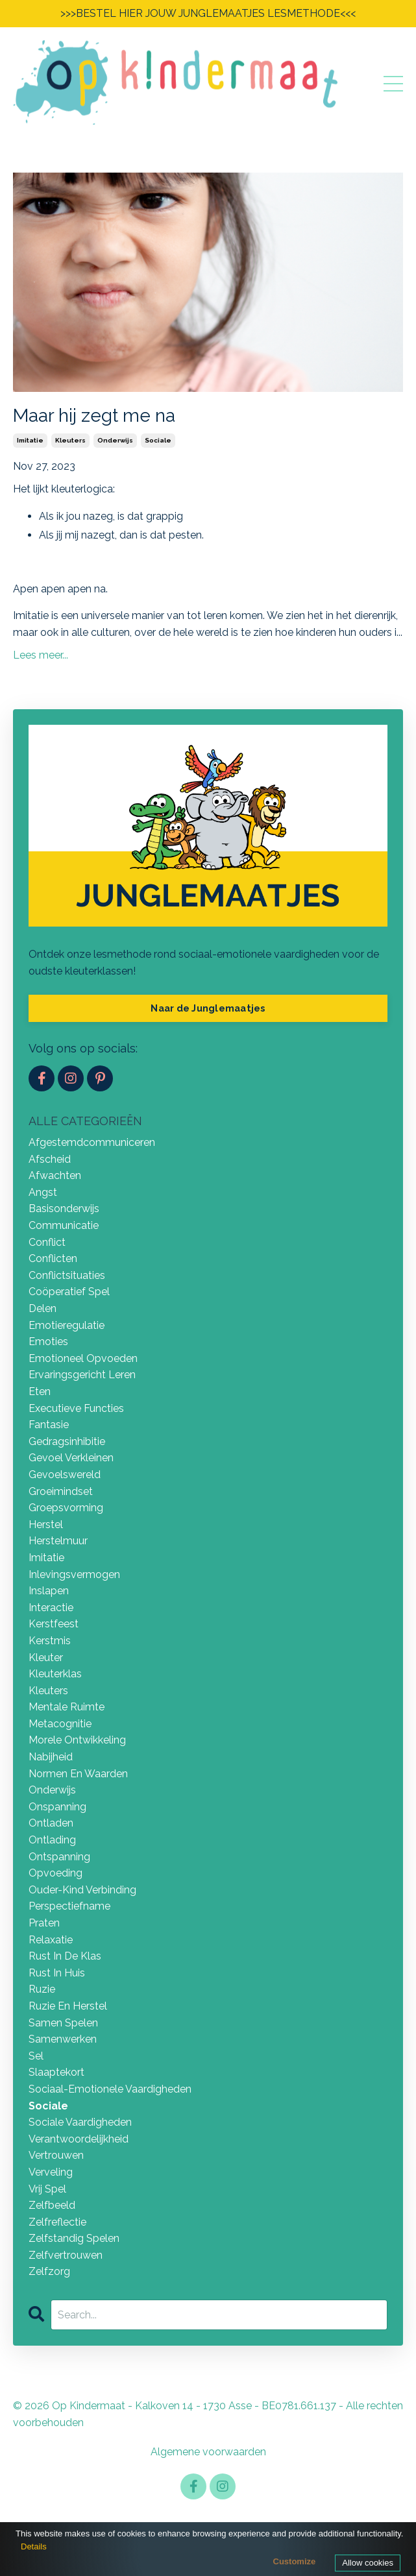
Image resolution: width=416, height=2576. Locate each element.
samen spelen (63, 2023)
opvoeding (55, 1873)
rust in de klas (65, 1956)
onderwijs (115, 440)
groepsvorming (66, 1507)
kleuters (70, 440)
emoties (48, 1341)
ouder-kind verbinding (82, 1890)
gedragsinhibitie (67, 1441)
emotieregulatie (66, 1325)
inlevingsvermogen (74, 1574)
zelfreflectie (57, 2222)
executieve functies (76, 1408)
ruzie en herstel (68, 2006)
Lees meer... (40, 655)
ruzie (42, 1989)
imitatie (30, 440)
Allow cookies (367, 2563)
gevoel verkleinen (71, 1458)
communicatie (64, 1225)
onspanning (57, 1807)
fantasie (49, 1424)
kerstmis (50, 1640)
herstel (46, 1524)
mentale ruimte (66, 1707)
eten (40, 1391)
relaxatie (51, 1940)
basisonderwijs (64, 1208)
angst (43, 1192)
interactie (51, 1607)
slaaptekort (56, 2072)
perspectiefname (69, 1906)
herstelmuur (58, 1541)
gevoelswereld (65, 1474)
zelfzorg (49, 2271)
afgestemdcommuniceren (92, 1142)
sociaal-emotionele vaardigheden (110, 2089)
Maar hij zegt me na (94, 415)
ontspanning (59, 1857)
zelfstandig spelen (74, 2238)
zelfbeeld (52, 2205)
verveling (51, 2172)
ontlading (52, 1840)
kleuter (46, 1657)
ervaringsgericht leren (82, 1374)
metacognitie (60, 1724)
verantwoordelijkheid (78, 2139)
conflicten (53, 1258)
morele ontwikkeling (77, 1740)
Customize (294, 2561)
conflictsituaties (67, 1275)
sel (36, 2056)
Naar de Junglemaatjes (208, 1008)
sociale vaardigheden (80, 2122)
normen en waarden (78, 1774)
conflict (47, 1242)
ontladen (51, 1823)
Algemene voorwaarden (208, 2452)
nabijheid (51, 1757)
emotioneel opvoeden (83, 1358)
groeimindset (61, 1491)
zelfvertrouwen (66, 2255)
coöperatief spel (69, 1291)
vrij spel (47, 2189)
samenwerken (63, 2039)
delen (42, 1308)
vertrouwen (56, 2155)
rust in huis (57, 1973)
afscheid (50, 1159)
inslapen (49, 1591)
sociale (158, 440)
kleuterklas (55, 1674)
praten (44, 1923)
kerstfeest (54, 1624)
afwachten (55, 1175)
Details (34, 2546)
